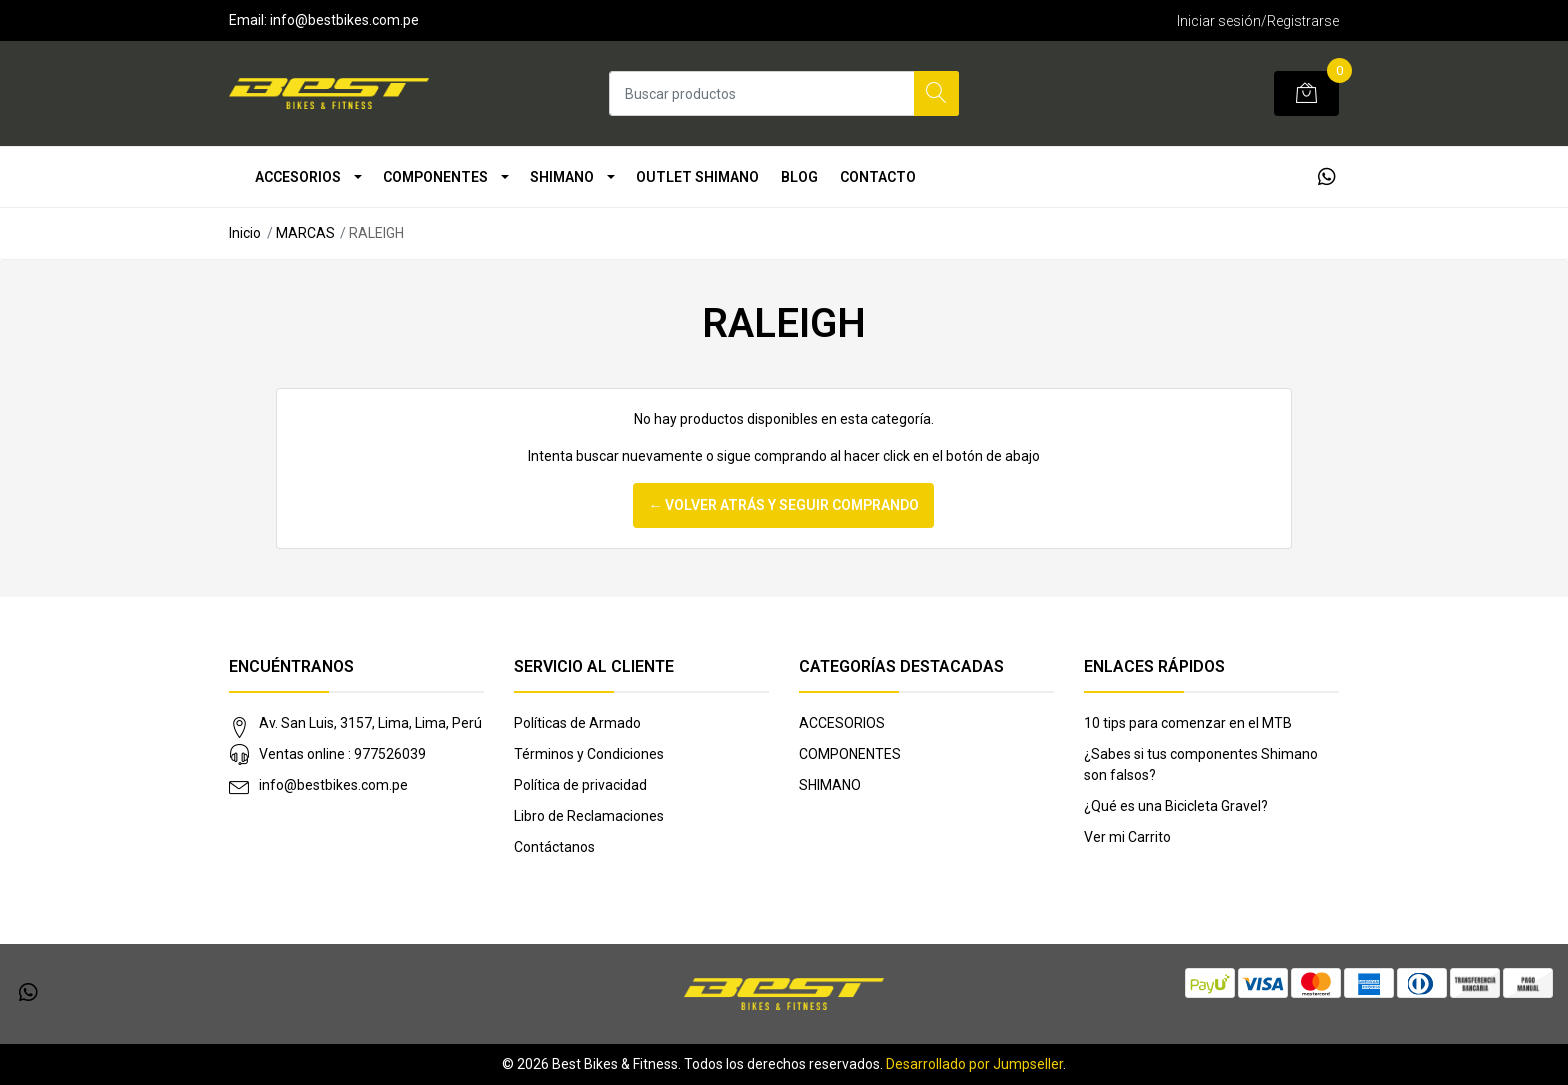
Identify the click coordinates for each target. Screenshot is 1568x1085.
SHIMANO (562, 177)
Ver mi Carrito (1127, 837)
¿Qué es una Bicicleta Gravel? (1176, 806)
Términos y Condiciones (589, 754)
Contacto (878, 177)
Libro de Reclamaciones (589, 816)
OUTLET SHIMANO (697, 177)
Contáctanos (554, 847)
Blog (799, 177)
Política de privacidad (580, 785)
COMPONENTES (435, 177)
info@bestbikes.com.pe (333, 785)
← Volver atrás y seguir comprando (783, 505)
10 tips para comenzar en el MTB (1188, 723)
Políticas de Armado (577, 723)
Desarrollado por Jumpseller (974, 1064)
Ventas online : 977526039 (342, 754)
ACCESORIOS (298, 177)
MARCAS (305, 233)
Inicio (245, 233)
